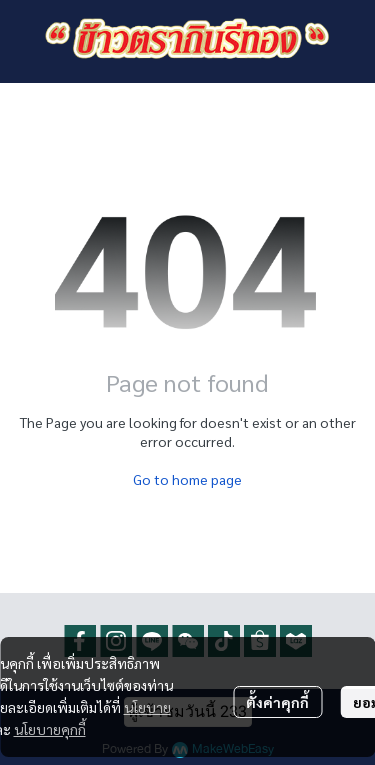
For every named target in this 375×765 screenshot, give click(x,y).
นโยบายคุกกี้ (50, 729)
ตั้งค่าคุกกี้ (277, 702)
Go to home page (187, 479)
